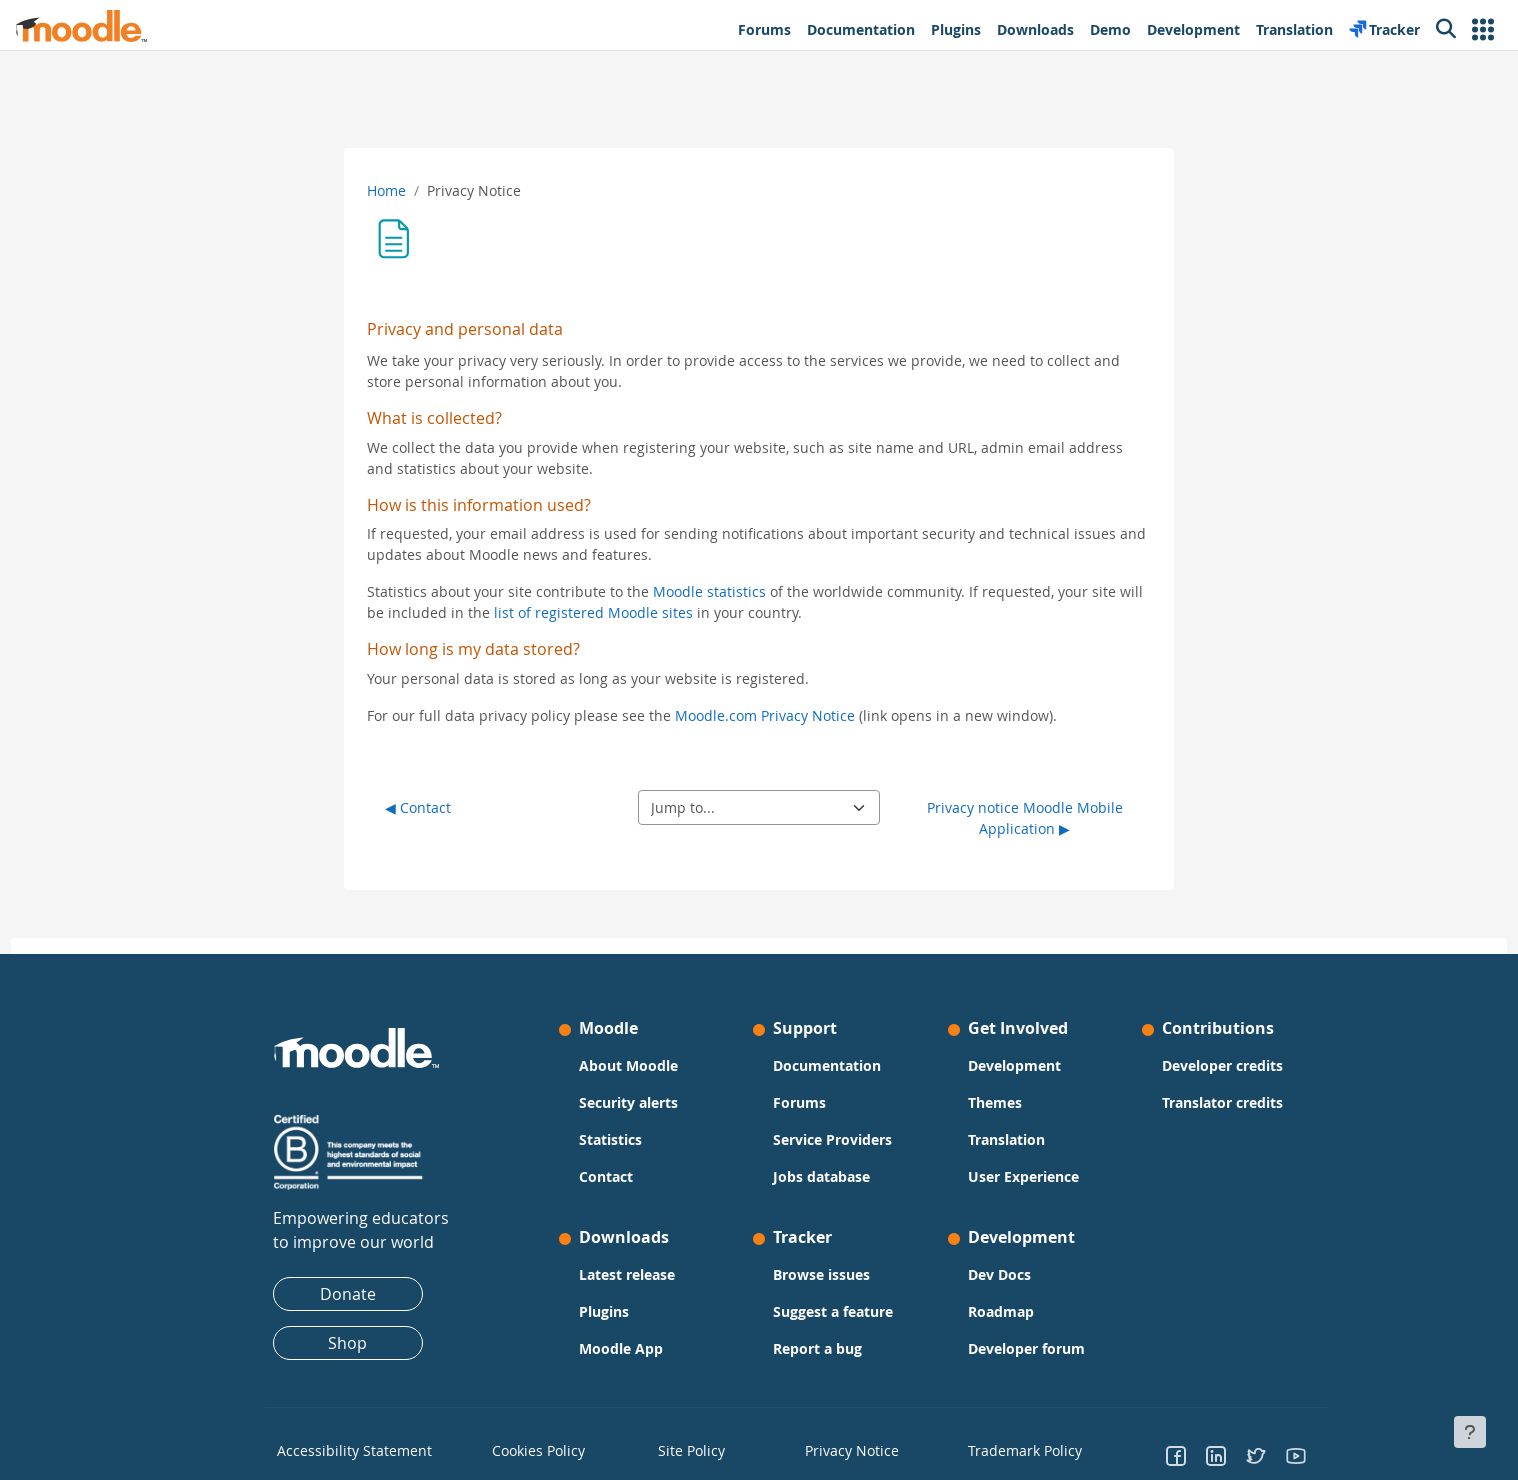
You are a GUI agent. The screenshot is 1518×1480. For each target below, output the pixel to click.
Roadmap (1001, 1311)
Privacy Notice (840, 1449)
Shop (347, 1343)
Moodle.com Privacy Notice (765, 715)
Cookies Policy (531, 1449)
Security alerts (628, 1102)
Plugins (604, 1311)
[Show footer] (1470, 1432)
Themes (995, 1102)
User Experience (1023, 1176)
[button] (1483, 29)
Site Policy (686, 1449)
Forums (799, 1102)
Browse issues (821, 1274)
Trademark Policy (1016, 1449)
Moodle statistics (709, 591)
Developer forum (1026, 1348)
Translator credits (1222, 1102)
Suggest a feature (833, 1311)
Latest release (627, 1274)
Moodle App (621, 1348)
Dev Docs (999, 1274)
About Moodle (628, 1065)
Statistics (610, 1139)
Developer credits (1222, 1065)
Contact (606, 1176)
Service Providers (832, 1139)
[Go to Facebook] (1176, 1455)
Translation (1006, 1139)
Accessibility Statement (341, 1449)
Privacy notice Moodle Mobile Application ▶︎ (1025, 818)
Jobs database (821, 1176)
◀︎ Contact (418, 807)
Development (1014, 1065)
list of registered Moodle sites (593, 612)
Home (386, 190)
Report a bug (817, 1348)
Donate (348, 1294)
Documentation (827, 1065)
